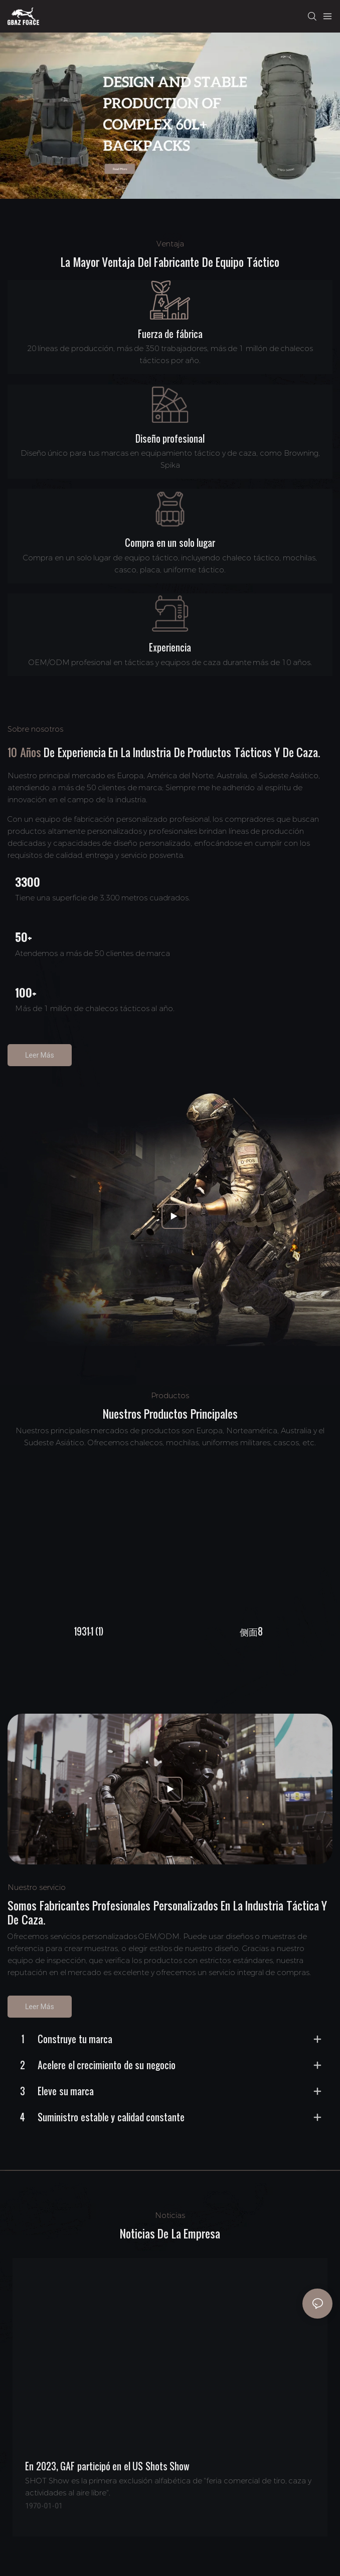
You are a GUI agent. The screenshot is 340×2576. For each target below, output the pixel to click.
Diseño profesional (170, 438)
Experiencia (170, 647)
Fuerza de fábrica (170, 334)
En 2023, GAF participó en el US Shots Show (107, 2466)
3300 (27, 882)
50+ (23, 937)
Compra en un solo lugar (170, 542)
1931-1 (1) (89, 1631)
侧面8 (251, 1631)
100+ (26, 993)
